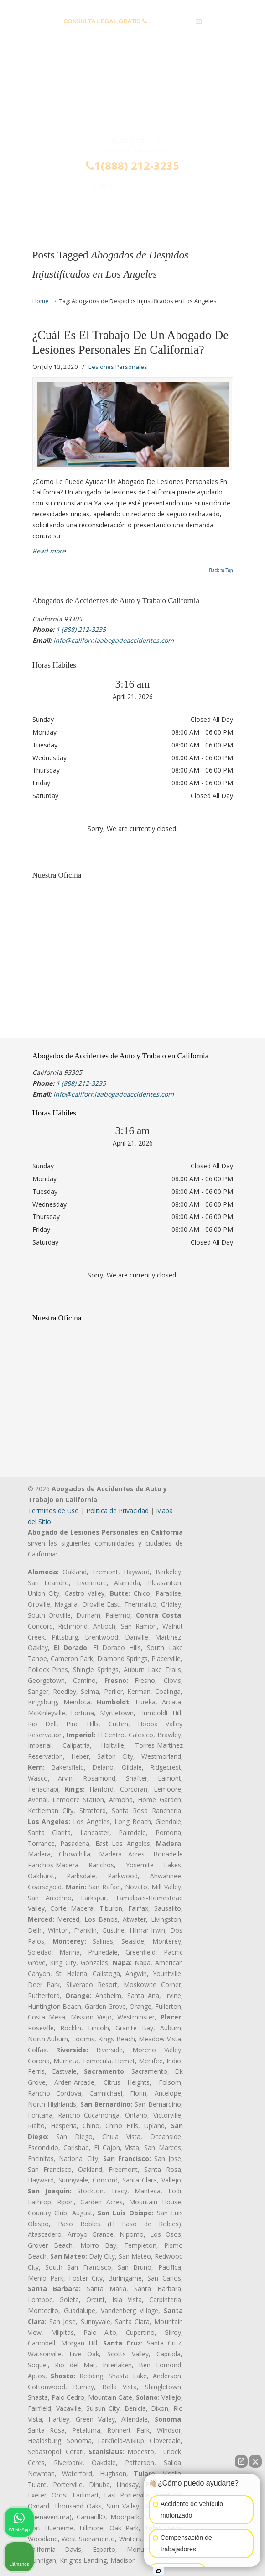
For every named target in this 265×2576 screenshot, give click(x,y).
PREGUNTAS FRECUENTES (133, 7)
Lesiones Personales (117, 367)
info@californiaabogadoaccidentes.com (132, 35)
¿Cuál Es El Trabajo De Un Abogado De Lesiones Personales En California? (130, 342)
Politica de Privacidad (117, 1510)
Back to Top (221, 570)
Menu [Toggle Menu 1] (47, 212)
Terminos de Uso (53, 1510)
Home (40, 301)
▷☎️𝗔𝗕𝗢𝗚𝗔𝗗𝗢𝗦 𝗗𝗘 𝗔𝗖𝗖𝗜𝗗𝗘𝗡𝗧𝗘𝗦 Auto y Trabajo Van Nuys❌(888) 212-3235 (132, 97)
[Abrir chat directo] (241, 2461)
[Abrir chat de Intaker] (158, 2571)
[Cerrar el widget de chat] (255, 2461)
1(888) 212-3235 (132, 165)
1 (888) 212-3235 (171, 21)
